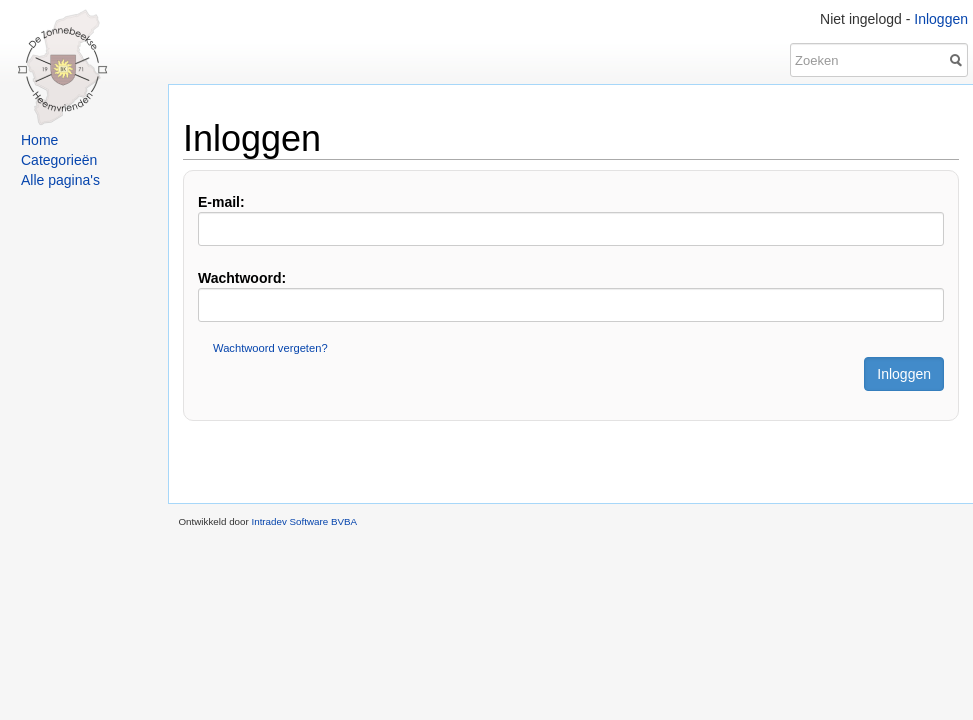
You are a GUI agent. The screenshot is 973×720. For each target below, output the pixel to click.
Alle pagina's (60, 180)
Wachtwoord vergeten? (270, 348)
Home (39, 140)
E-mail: (221, 202)
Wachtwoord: (242, 278)
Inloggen (941, 19)
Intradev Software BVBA (304, 521)
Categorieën (59, 160)
